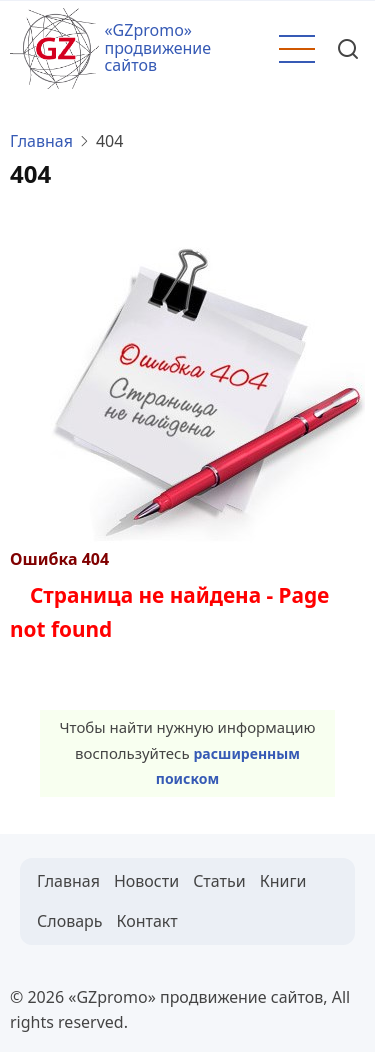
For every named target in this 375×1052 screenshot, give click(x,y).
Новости (146, 881)
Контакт (147, 921)
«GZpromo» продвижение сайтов (157, 47)
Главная (41, 141)
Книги (283, 881)
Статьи (219, 881)
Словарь (70, 921)
